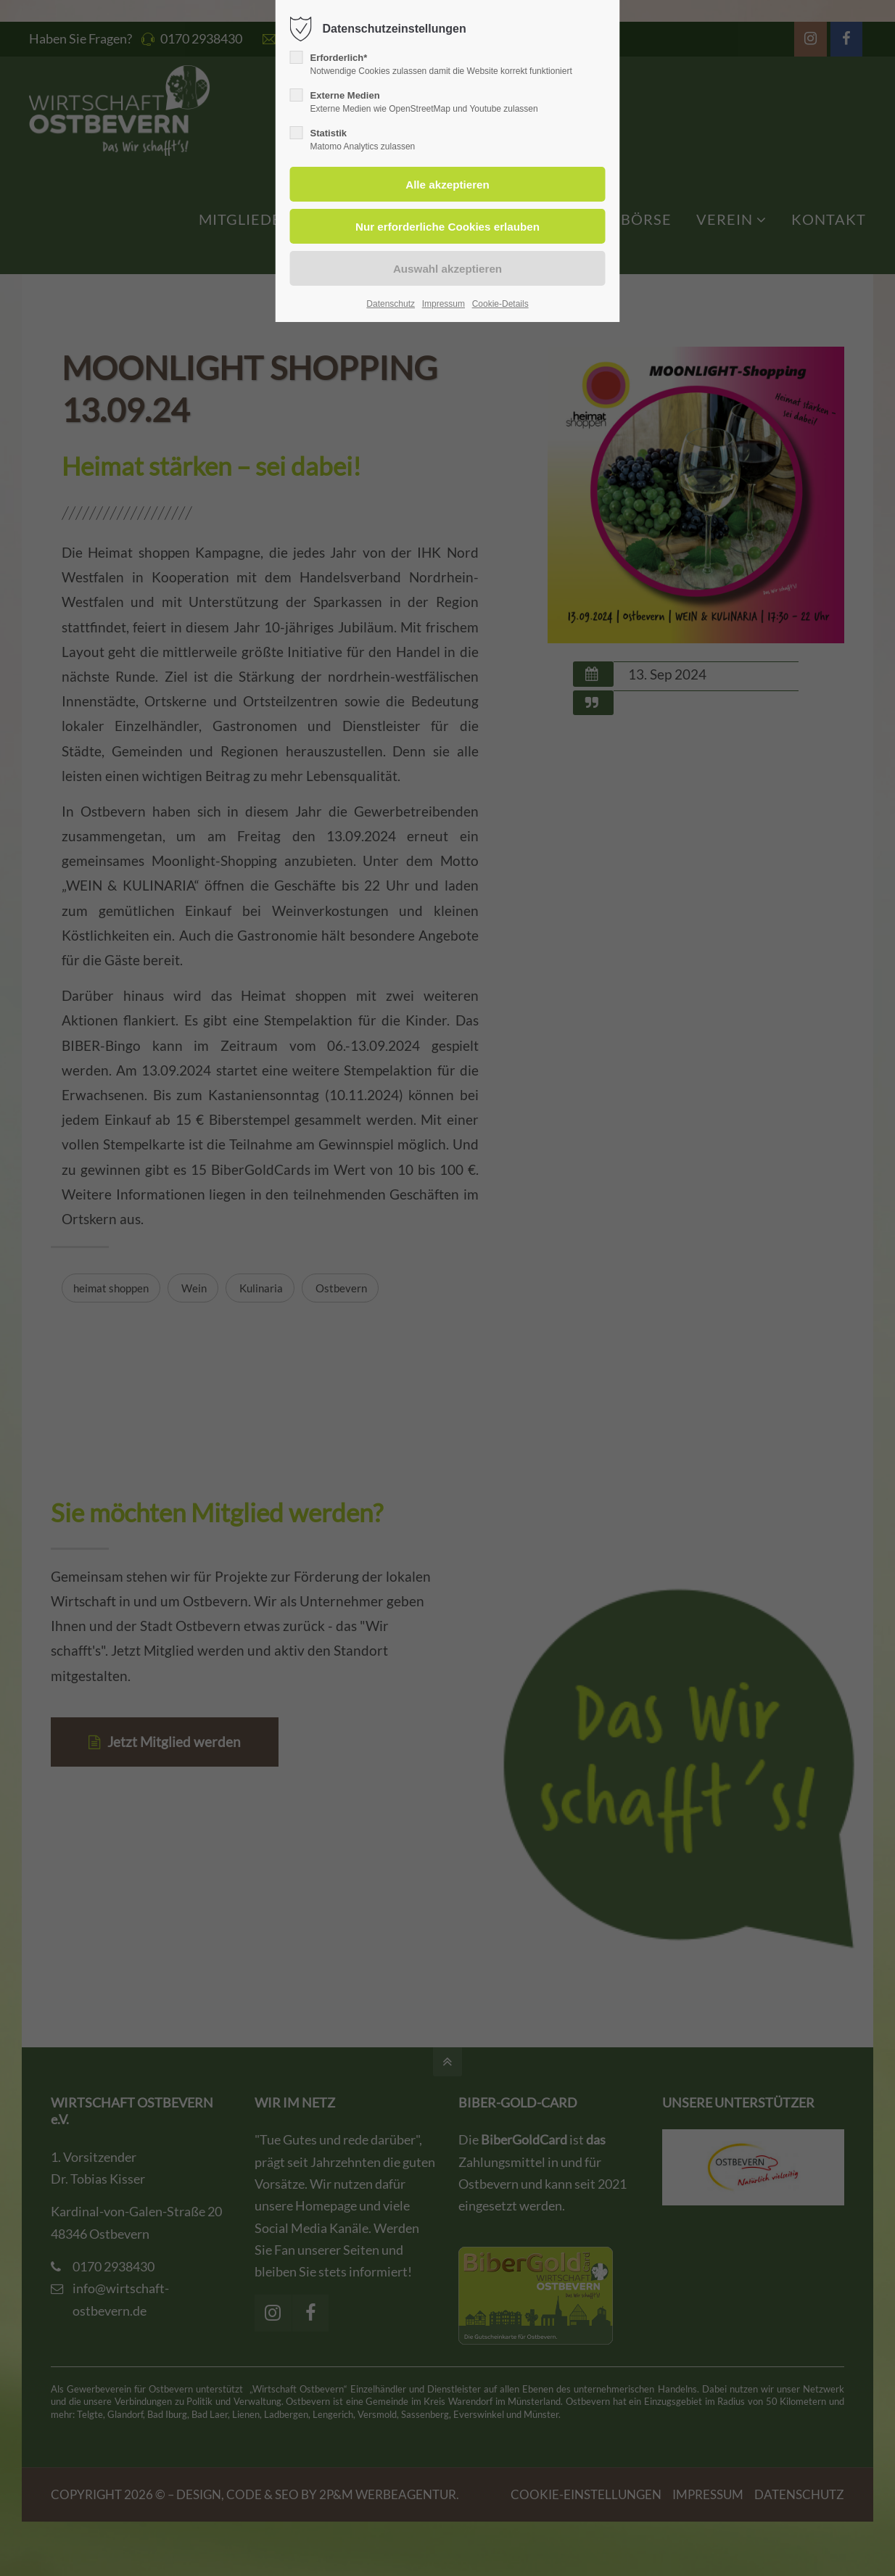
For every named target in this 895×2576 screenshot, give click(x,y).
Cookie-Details (500, 304)
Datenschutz (390, 304)
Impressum (443, 304)
